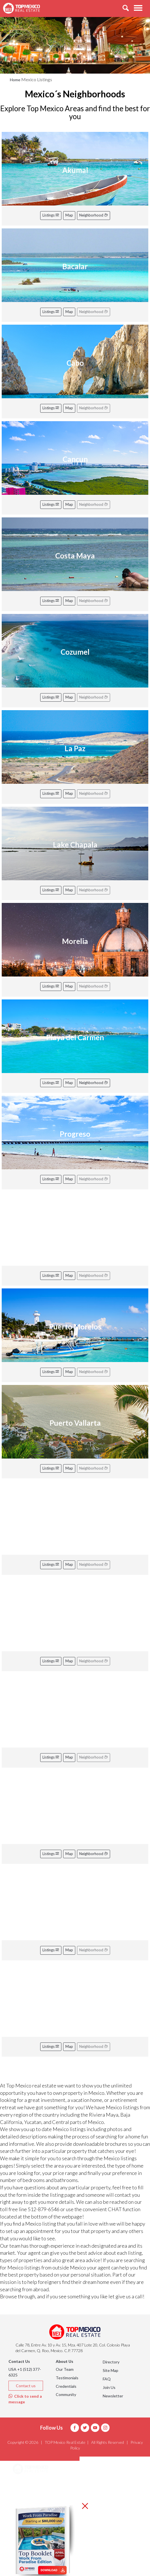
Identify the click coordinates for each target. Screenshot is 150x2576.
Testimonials (67, 2377)
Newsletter (113, 2395)
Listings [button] (27, 2498)
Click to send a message (25, 2399)
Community (66, 2394)
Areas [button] (24, 2484)
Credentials (66, 2386)
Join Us (109, 2387)
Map (69, 215)
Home (15, 79)
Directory (111, 2361)
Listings (50, 215)
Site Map (110, 2370)
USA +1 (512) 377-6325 (24, 2372)
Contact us (26, 2385)
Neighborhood (93, 215)
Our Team (65, 2369)
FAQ (107, 2378)
